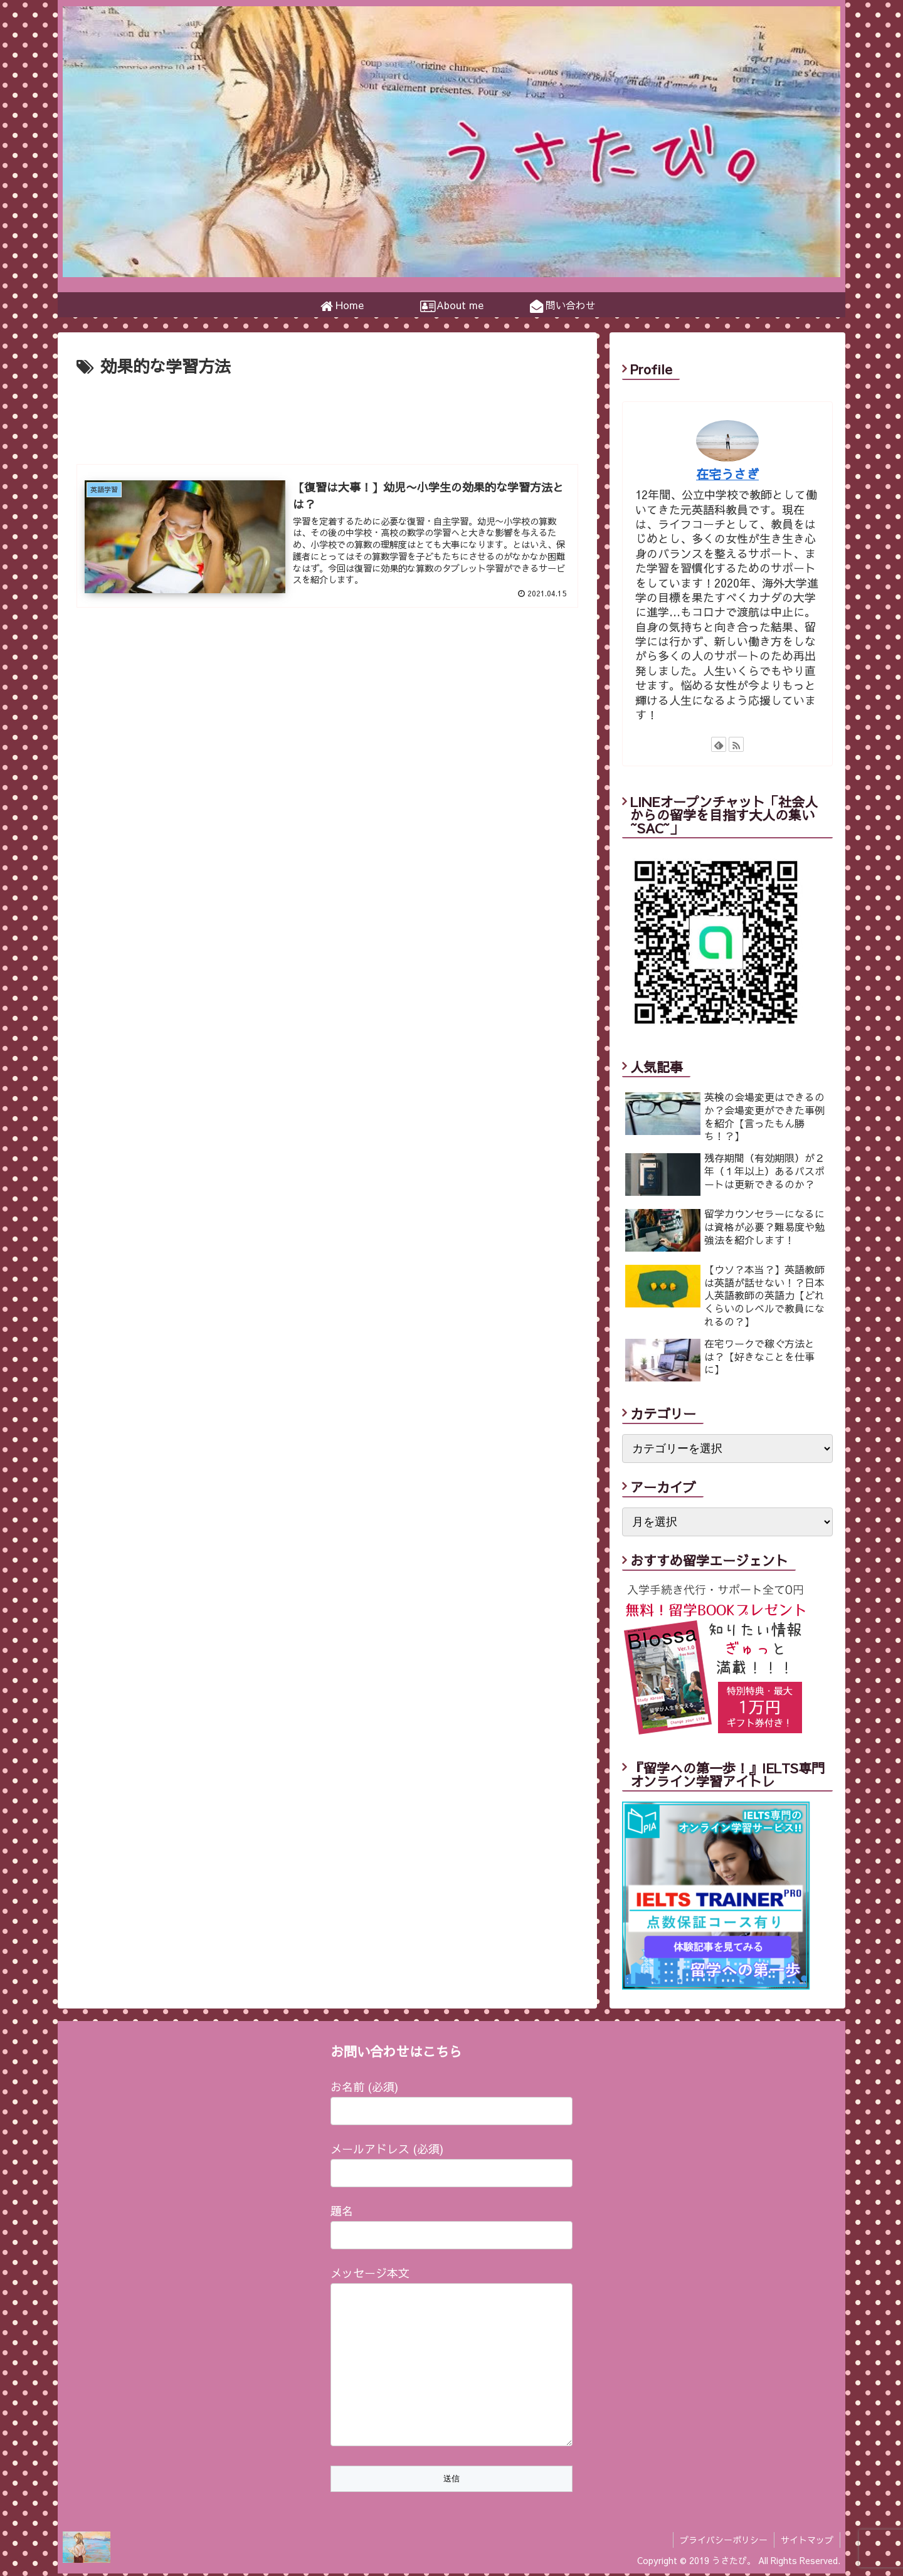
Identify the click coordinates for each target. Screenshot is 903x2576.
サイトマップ (807, 2542)
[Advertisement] (327, 415)
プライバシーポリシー (724, 2542)
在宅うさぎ (727, 473)
